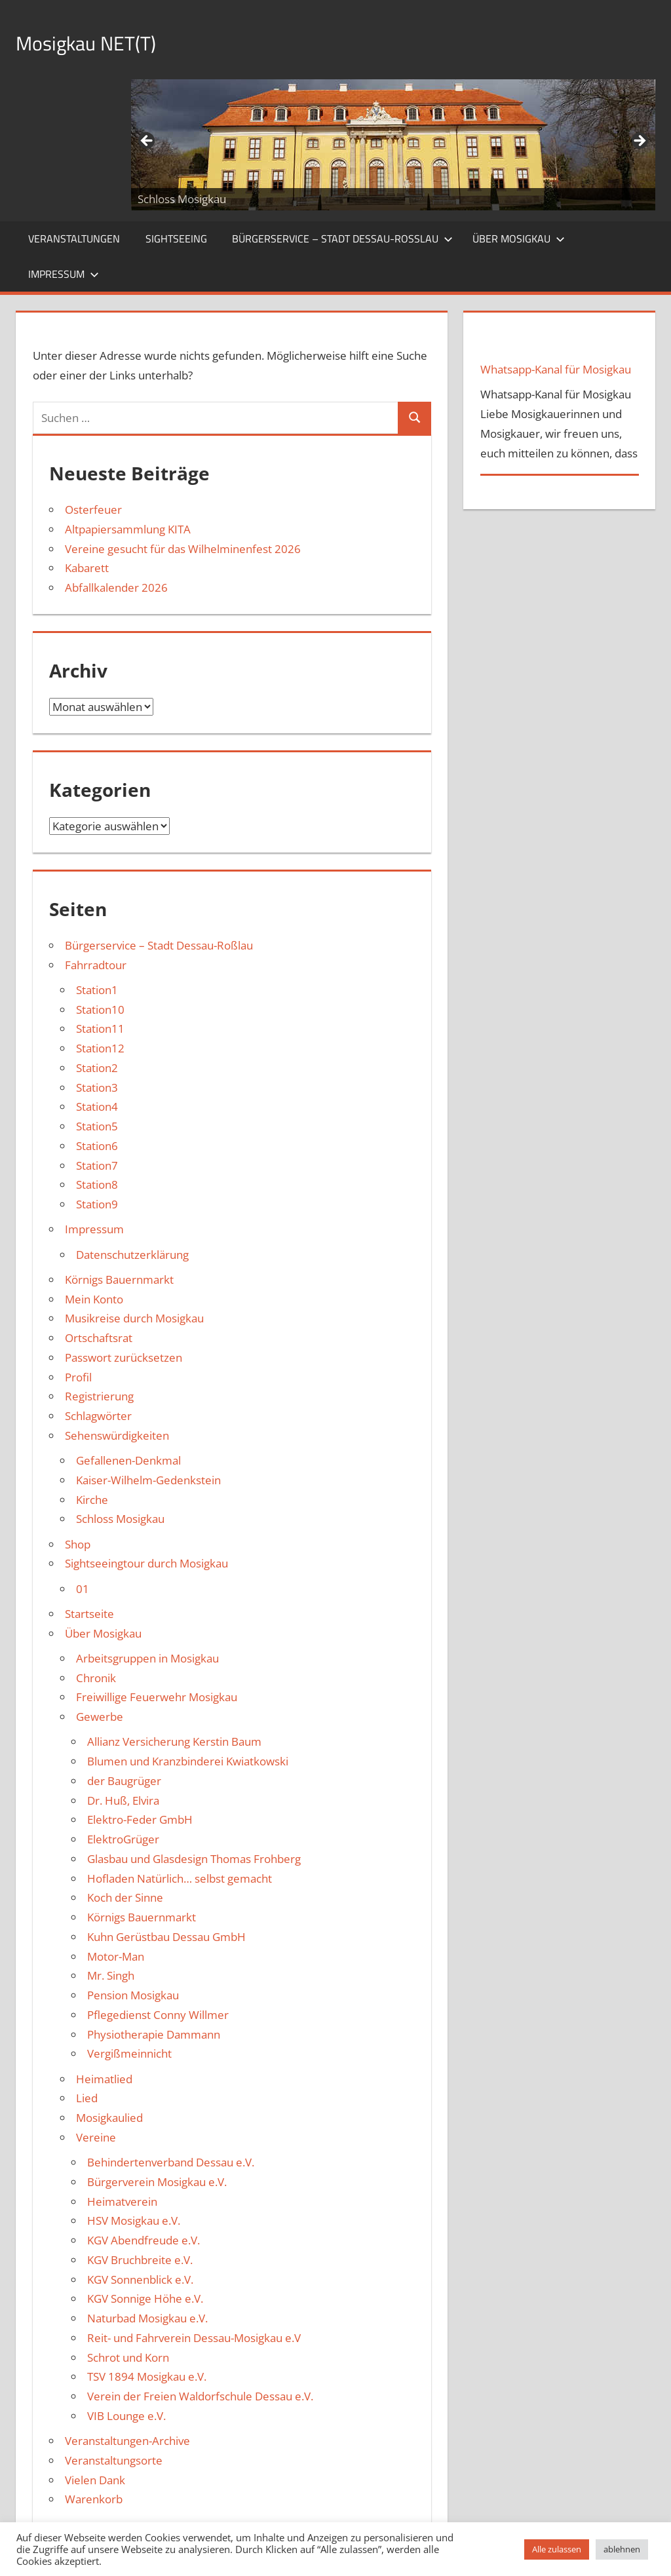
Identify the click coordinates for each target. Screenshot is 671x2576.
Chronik (96, 1677)
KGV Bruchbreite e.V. (140, 2259)
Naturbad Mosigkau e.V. (147, 2318)
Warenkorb (94, 2499)
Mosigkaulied (109, 2117)
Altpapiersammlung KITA (128, 529)
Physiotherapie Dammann (153, 2034)
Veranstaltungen (74, 238)
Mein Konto (94, 1299)
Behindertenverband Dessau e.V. (170, 2162)
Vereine (96, 2137)
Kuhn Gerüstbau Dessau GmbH (166, 1936)
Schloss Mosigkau (120, 1518)
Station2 (97, 1067)
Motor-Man (115, 1956)
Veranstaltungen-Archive (127, 2440)
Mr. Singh (110, 1975)
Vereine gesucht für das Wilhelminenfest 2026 (183, 548)
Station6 (97, 1145)
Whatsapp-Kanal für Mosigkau (555, 369)
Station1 (97, 989)
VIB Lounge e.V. (126, 2415)
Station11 (100, 1028)
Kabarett (87, 567)
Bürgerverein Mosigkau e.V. (157, 2181)
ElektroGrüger (123, 1839)
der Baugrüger (124, 1780)
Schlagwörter (98, 1415)
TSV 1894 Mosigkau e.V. (146, 2376)
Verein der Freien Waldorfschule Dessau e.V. (200, 2396)
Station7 (97, 1165)
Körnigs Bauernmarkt (119, 1279)
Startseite (89, 1613)
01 (82, 1588)
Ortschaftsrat (98, 1337)
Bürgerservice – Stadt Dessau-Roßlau (342, 238)
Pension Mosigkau (133, 1995)
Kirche (92, 1499)
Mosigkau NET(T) (100, 42)
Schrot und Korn (128, 2357)
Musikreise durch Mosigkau (134, 1318)
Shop (77, 1544)
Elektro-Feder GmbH (140, 1819)
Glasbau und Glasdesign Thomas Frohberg (194, 1858)
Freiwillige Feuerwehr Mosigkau (156, 1696)
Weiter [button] (639, 141)
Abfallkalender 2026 (116, 587)
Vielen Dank (95, 2480)
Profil (78, 1377)
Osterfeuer (93, 509)
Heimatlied (104, 2078)
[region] (393, 144)
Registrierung (99, 1396)
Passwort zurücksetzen (123, 1357)
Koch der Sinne (125, 1897)
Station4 (97, 1106)
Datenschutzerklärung (132, 1254)
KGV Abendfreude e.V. (143, 2240)
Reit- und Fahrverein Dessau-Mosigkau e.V (194, 2337)
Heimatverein (122, 2201)
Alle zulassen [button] (556, 2549)
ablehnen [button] (622, 2549)
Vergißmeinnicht (129, 2053)
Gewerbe (99, 1716)
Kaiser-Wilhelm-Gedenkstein (148, 1480)
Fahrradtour (95, 964)
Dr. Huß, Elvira (123, 1800)
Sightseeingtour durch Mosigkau (146, 1563)
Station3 (97, 1087)
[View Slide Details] (393, 144)
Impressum (63, 274)
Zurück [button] (147, 141)
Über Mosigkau (518, 238)
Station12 (100, 1048)
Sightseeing (176, 238)
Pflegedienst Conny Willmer (158, 2014)
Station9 (97, 1204)
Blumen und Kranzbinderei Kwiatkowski (187, 1761)
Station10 (100, 1009)
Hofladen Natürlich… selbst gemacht (179, 1878)
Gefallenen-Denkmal (128, 1460)
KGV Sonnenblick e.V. (140, 2279)
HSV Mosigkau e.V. (133, 2220)
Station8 (97, 1184)
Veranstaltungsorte (114, 2460)
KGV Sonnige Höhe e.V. (145, 2298)
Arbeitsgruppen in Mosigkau (147, 1658)
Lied (87, 2097)
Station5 (97, 1126)
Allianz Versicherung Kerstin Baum (174, 1741)
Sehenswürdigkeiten (117, 1435)
